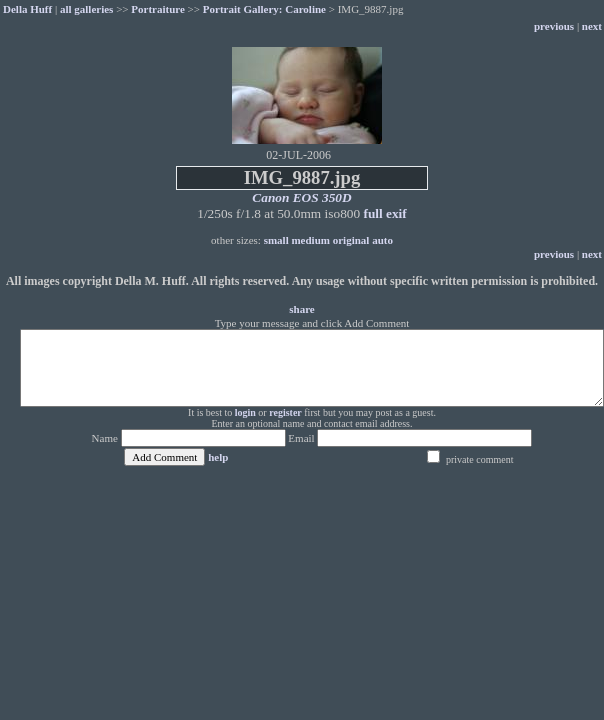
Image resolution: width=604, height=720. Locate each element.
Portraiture (158, 9)
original (351, 240)
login (245, 412)
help (218, 457)
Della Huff (27, 9)
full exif (384, 213)
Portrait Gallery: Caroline (264, 9)
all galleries (86, 9)
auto (382, 240)
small (276, 240)
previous (554, 26)
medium (310, 240)
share (301, 309)
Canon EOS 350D (301, 197)
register (285, 412)
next (592, 26)
